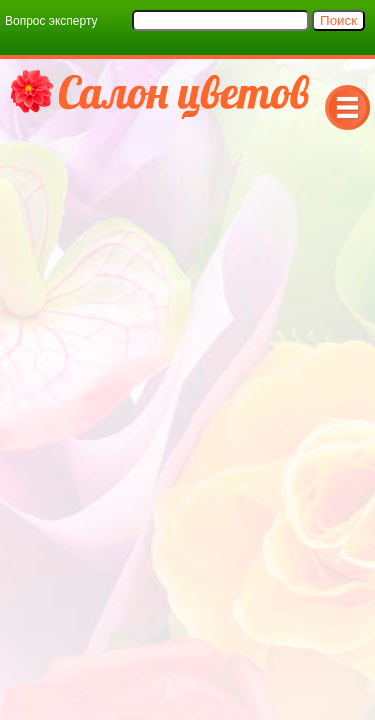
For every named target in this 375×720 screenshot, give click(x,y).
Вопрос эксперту (51, 21)
